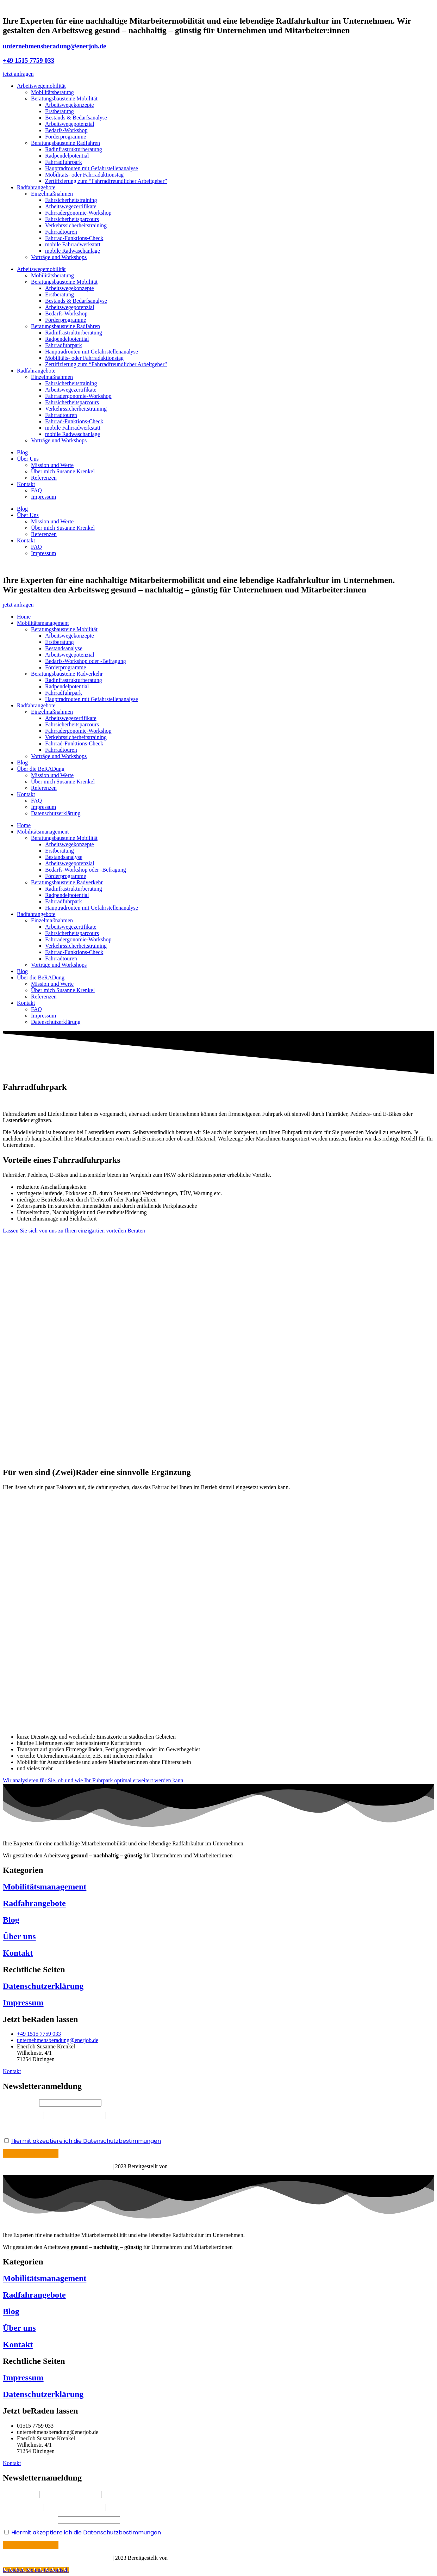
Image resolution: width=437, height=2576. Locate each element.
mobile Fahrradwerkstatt (72, 244)
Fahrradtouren (61, 232)
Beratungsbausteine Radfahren (65, 143)
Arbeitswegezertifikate (70, 206)
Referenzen (44, 478)
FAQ (36, 490)
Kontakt (26, 484)
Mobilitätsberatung (52, 92)
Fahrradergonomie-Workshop (78, 213)
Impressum (43, 497)
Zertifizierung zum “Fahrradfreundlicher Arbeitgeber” (106, 181)
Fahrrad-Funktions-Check (74, 238)
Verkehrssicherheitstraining (76, 225)
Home (24, 617)
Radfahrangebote (36, 187)
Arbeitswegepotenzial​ (69, 655)
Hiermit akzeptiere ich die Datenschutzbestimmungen (86, 2141)
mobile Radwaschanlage (72, 251)
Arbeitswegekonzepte (69, 105)
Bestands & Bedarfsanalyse (76, 118)
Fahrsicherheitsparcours (72, 219)
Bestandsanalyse (63, 648)
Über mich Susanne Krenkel (63, 471)
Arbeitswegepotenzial (69, 124)
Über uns (19, 1936)
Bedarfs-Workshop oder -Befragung (85, 661)
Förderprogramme (65, 137)
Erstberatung (59, 111)
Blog (22, 452)
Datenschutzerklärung (55, 813)
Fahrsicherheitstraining (71, 200)
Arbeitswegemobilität (41, 86)
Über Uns (28, 459)
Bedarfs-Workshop (66, 130)
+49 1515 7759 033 (28, 60)
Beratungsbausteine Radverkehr (67, 674)
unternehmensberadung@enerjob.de (54, 46)
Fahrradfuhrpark (63, 162)
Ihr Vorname (21, 2102)
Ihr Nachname (22, 2115)
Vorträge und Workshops (59, 257)
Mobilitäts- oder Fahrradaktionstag (84, 175)
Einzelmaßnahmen (52, 194)
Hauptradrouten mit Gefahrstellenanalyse (91, 168)
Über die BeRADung (40, 769)
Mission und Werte (52, 465)
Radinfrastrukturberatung (73, 149)
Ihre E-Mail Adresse (29, 2128)
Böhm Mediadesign (192, 2558)
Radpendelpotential (67, 156)
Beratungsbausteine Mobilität (64, 99)
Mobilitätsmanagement (43, 623)
